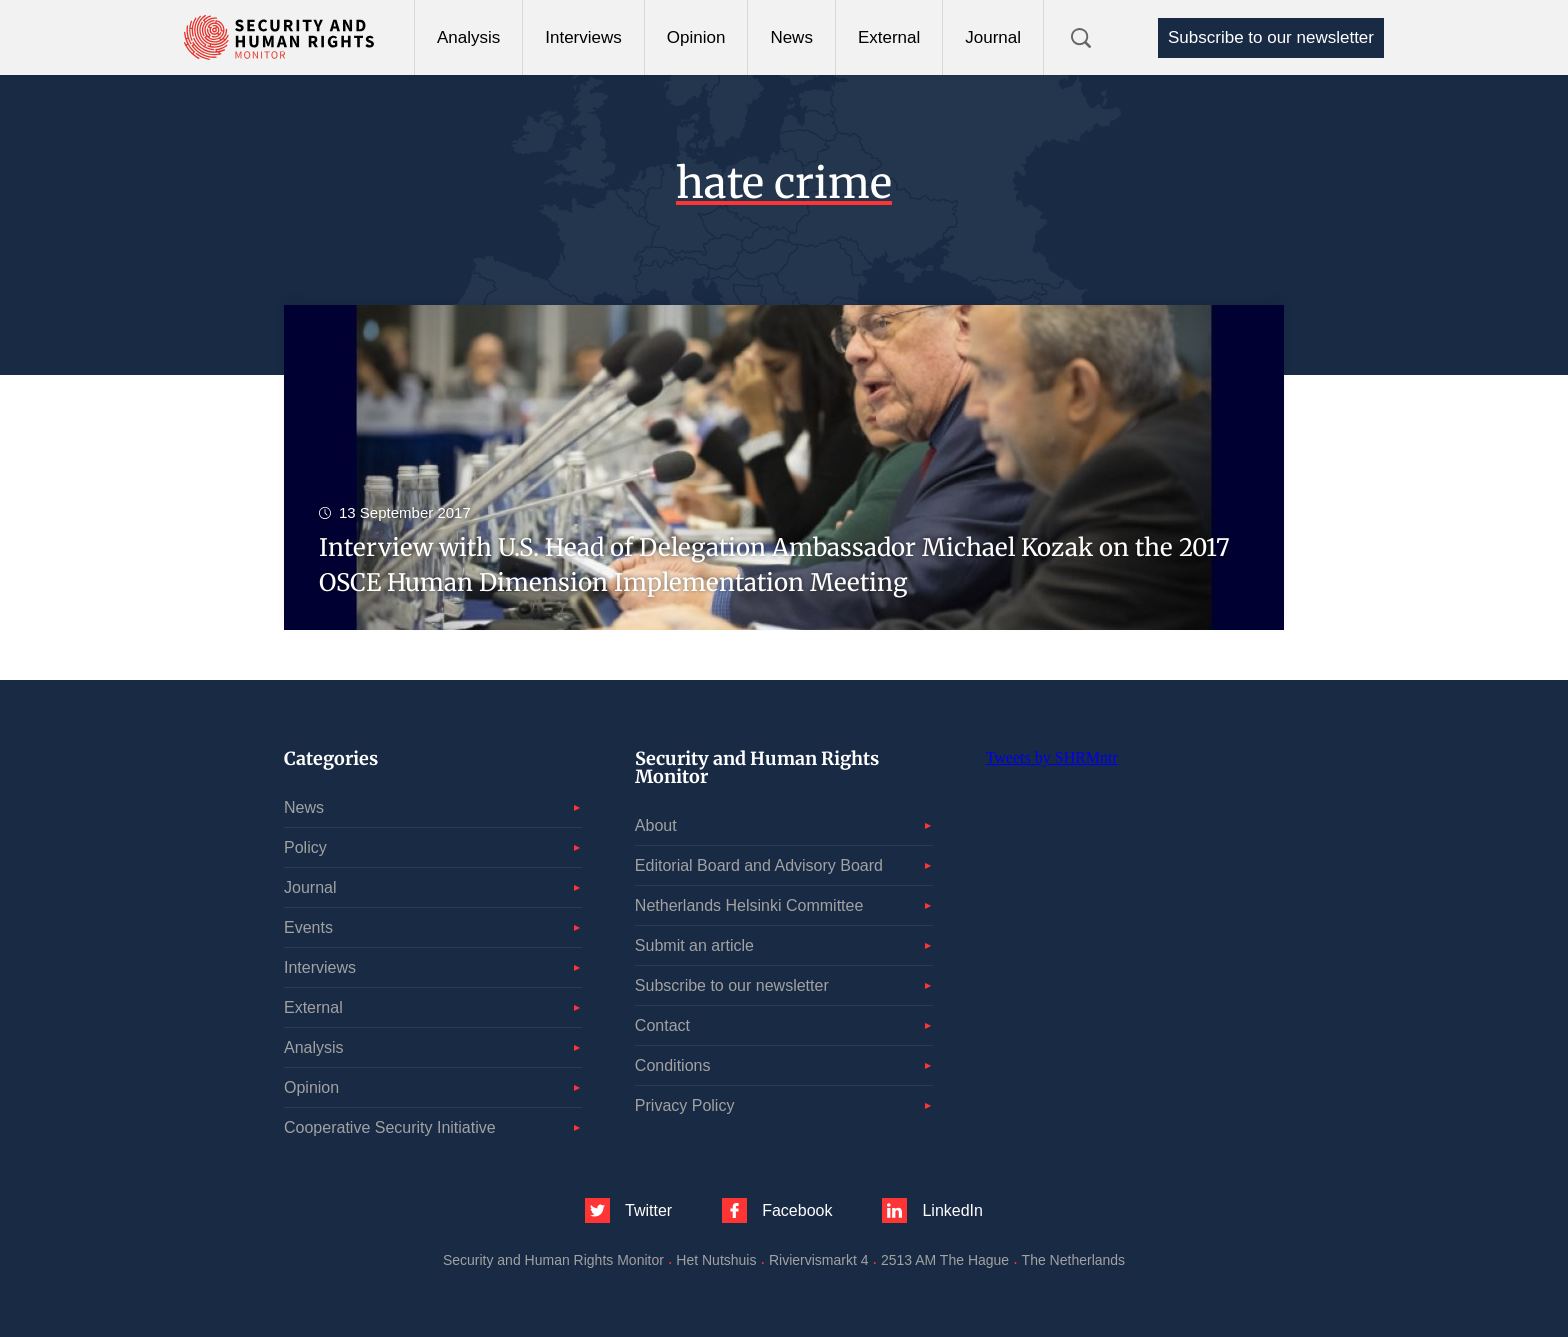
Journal (993, 37)
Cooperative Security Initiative (390, 1127)
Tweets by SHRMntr (1052, 757)
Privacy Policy (685, 1105)
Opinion (696, 37)
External (889, 37)
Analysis (468, 37)
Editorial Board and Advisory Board (759, 865)
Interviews (583, 37)
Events (308, 927)
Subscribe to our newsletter (1271, 37)
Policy (305, 847)
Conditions (673, 1065)
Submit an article (694, 945)
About (656, 825)
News (791, 37)
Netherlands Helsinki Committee (749, 905)
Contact (662, 1025)
